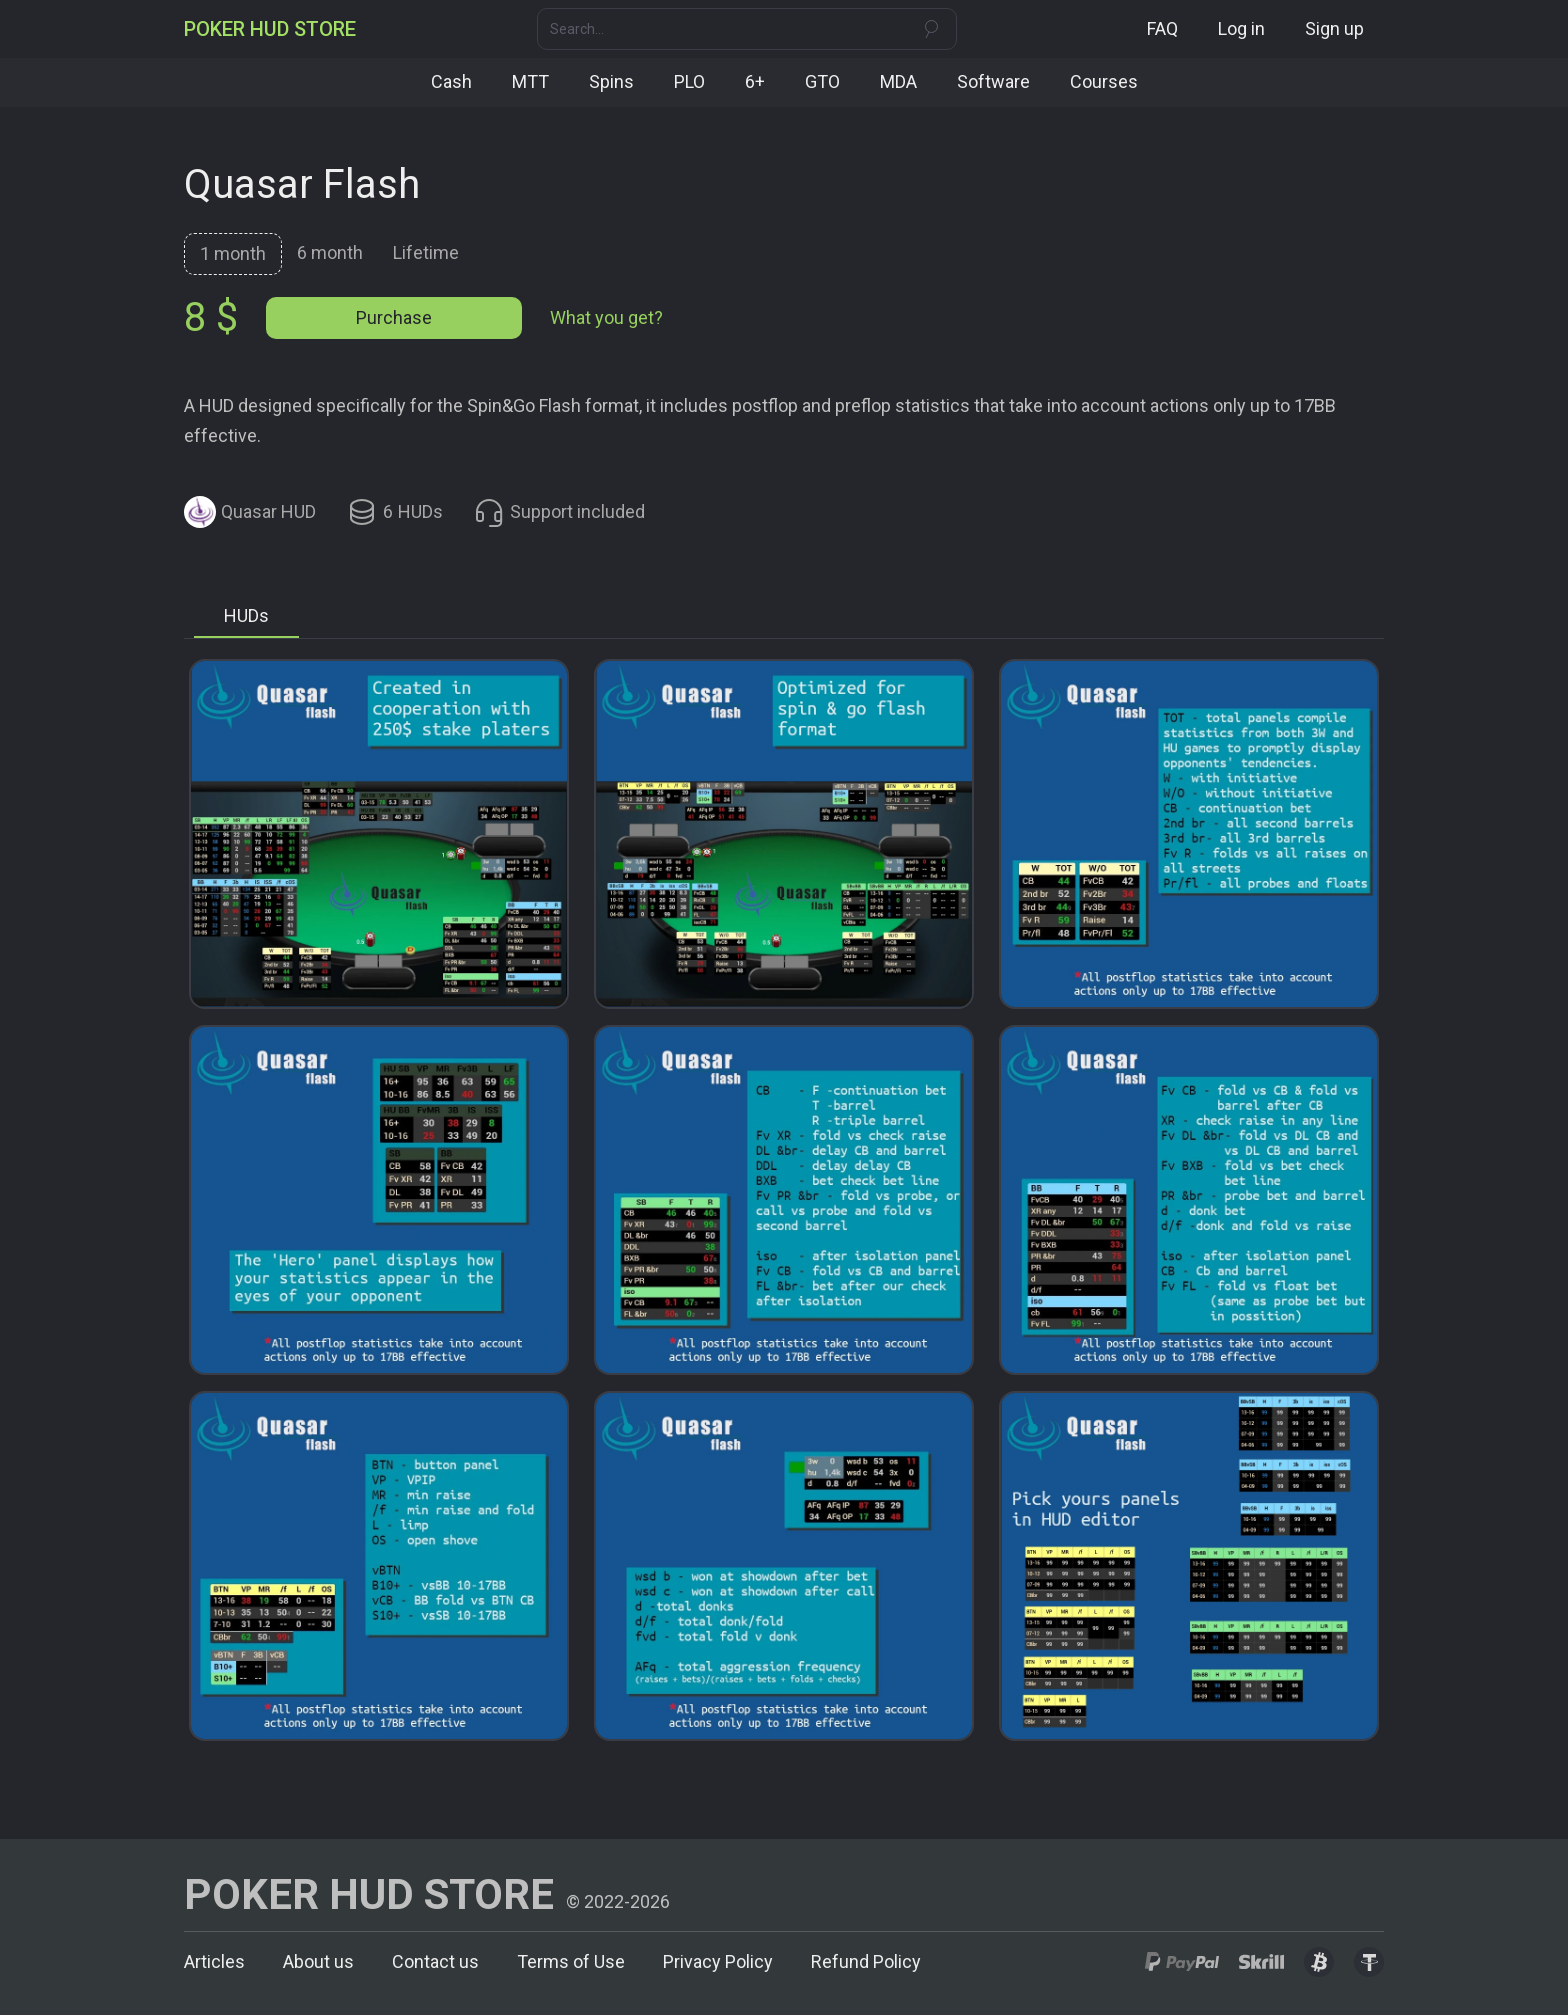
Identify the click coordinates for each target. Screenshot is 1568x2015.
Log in (1241, 28)
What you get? (606, 317)
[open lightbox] (379, 834)
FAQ (1162, 28)
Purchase (394, 317)
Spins (611, 81)
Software (993, 81)
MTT (530, 81)
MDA (898, 81)
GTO (822, 81)
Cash (451, 81)
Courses (1104, 81)
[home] (270, 29)
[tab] (233, 254)
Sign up (1334, 28)
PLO (689, 81)
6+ (755, 81)
